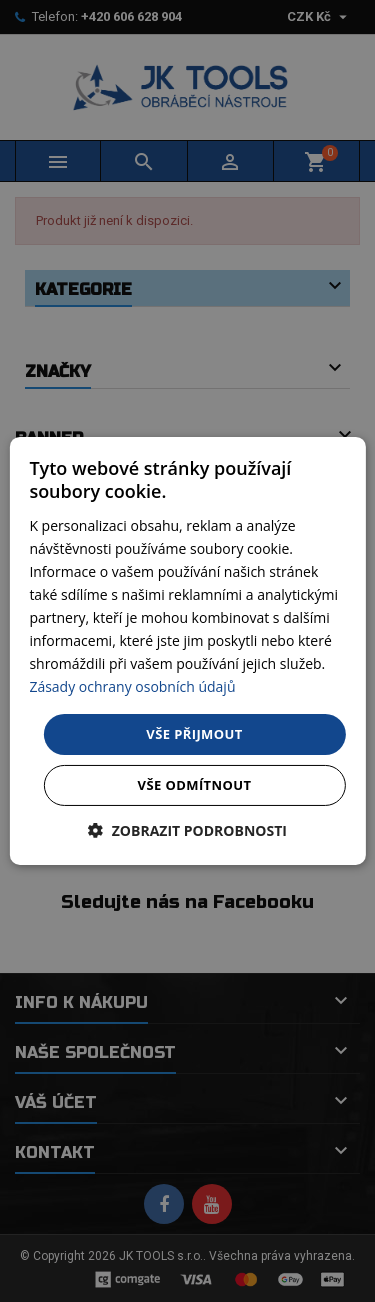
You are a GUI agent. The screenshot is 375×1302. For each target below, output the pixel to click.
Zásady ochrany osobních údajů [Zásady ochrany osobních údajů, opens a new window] (132, 686)
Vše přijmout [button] (194, 733)
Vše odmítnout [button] (195, 785)
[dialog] (187, 651)
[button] (187, 830)
